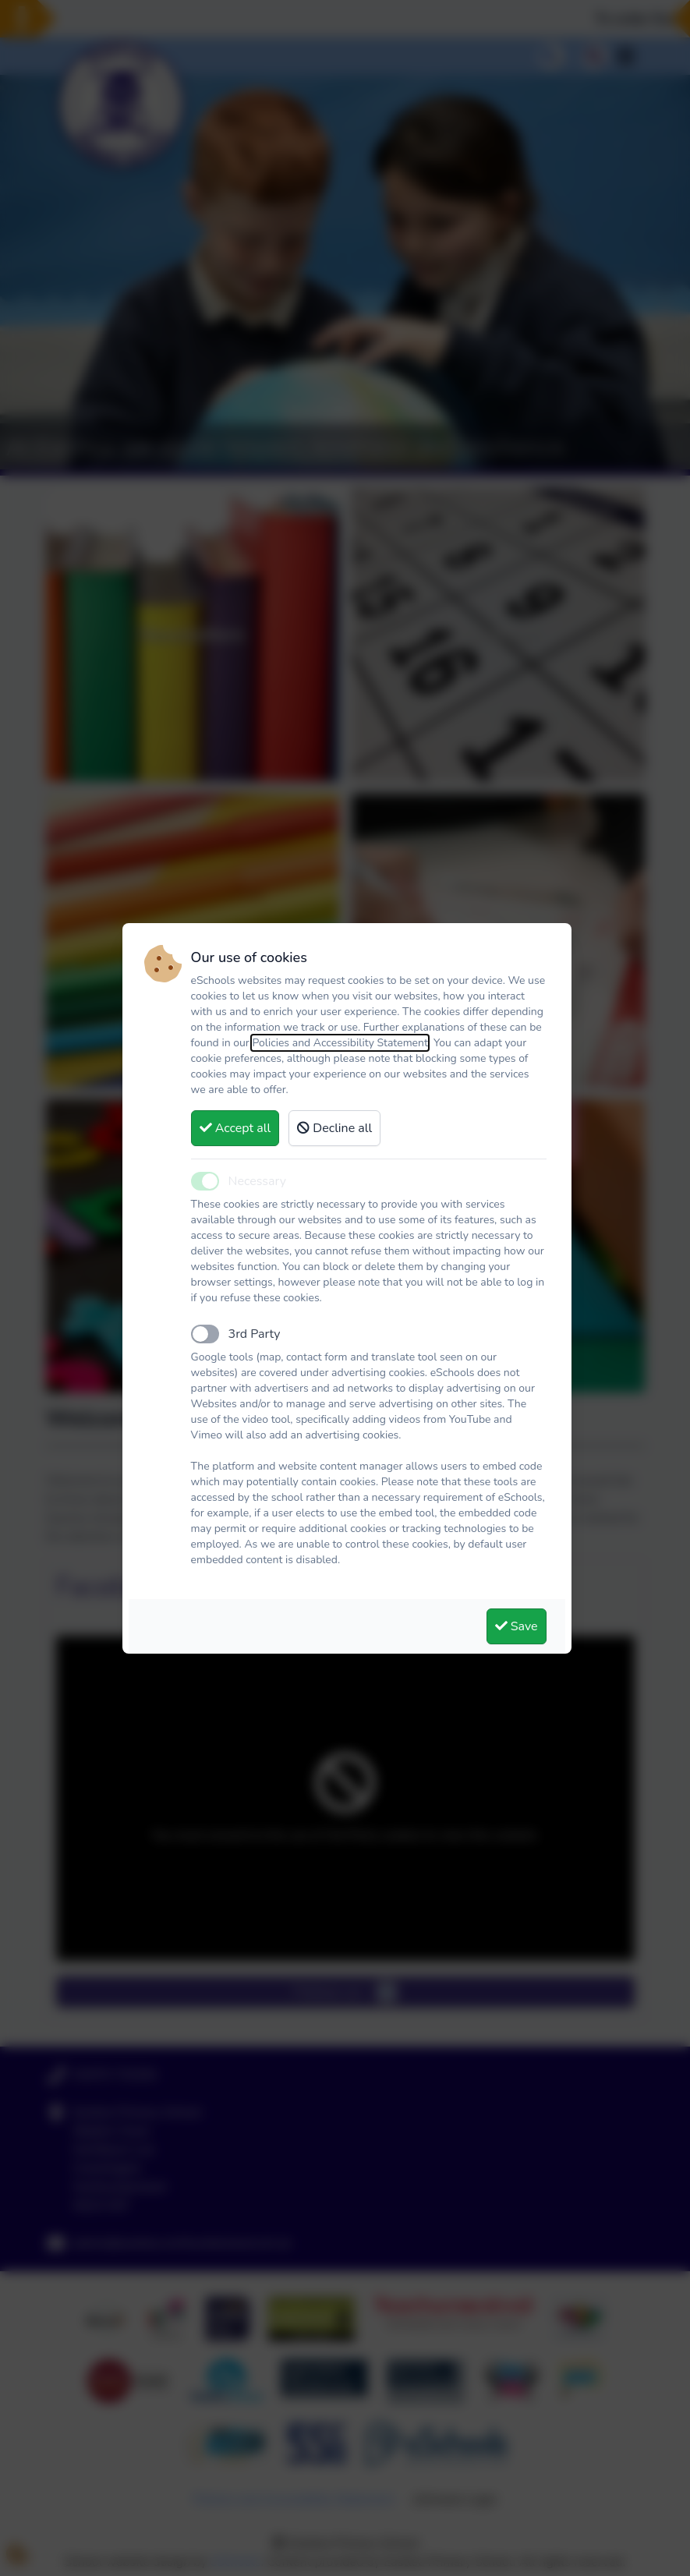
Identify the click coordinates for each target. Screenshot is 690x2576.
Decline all (334, 1128)
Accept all (235, 1128)
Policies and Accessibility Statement (340, 1042)
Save (516, 1626)
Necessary (257, 1181)
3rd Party (254, 1334)
